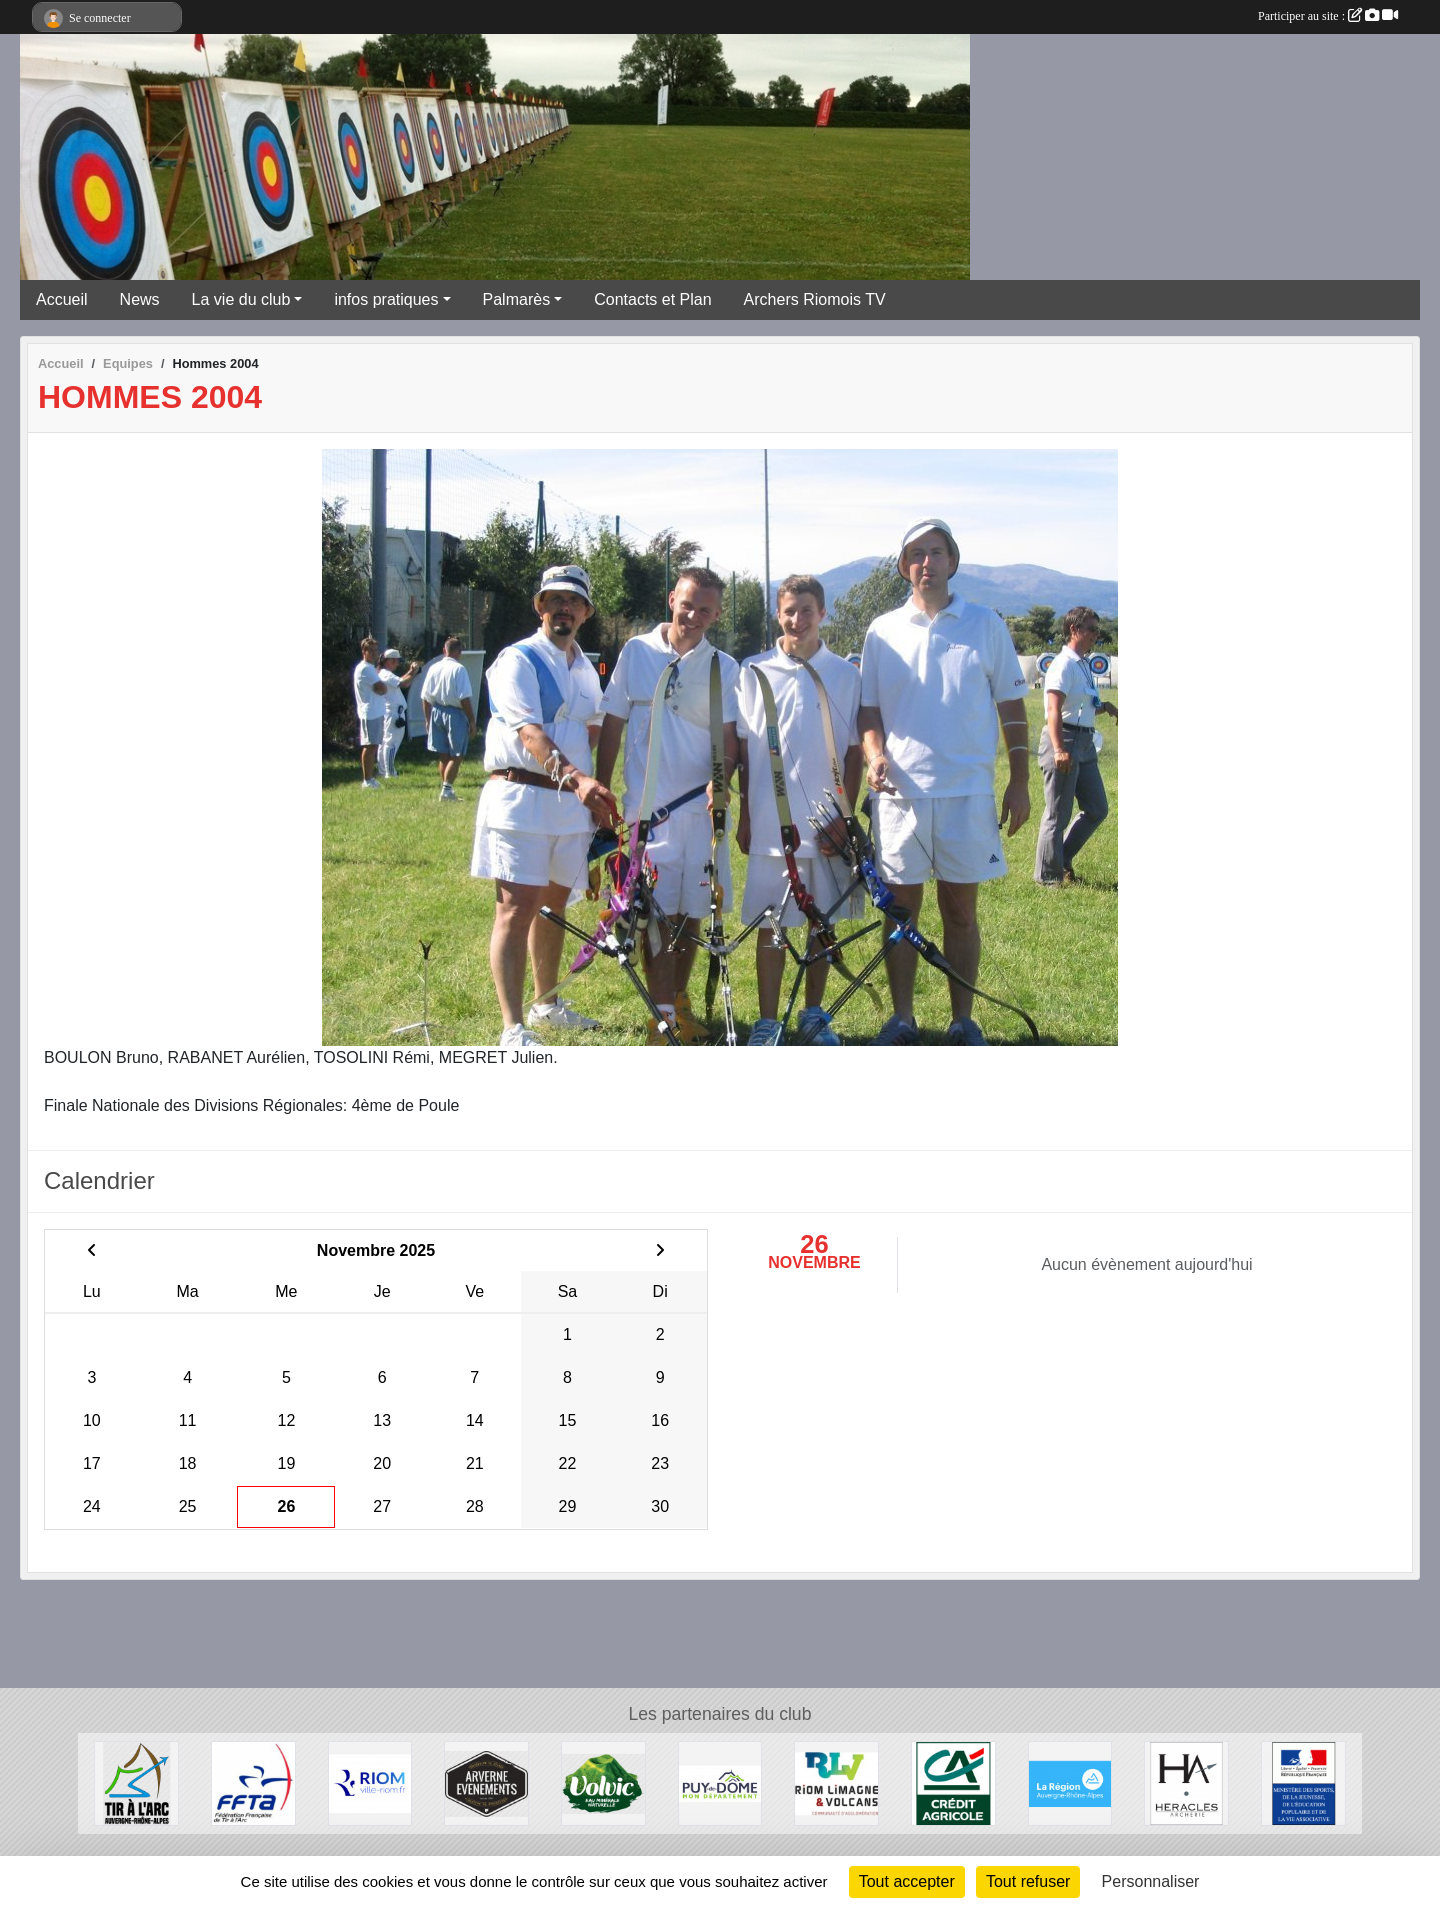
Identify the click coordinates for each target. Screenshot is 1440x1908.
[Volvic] (603, 1782)
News (140, 299)
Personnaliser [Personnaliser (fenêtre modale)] (1151, 1881)
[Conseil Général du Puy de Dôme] (720, 1782)
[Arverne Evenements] (486, 1782)
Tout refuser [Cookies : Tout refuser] (1028, 1881)
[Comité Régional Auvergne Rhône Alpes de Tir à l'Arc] (136, 1782)
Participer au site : (1328, 16)
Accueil (62, 299)
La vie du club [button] (241, 299)
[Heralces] (1186, 1782)
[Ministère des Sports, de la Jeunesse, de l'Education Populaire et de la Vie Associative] (1303, 1782)
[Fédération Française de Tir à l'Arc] (253, 1782)
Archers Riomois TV (815, 299)
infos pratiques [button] (386, 299)
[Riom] (370, 1782)
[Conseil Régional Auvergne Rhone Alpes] (1070, 1782)
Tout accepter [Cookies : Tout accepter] (907, 1881)
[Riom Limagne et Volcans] (836, 1782)
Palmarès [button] (517, 299)
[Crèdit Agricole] (953, 1782)
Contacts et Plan (652, 299)
